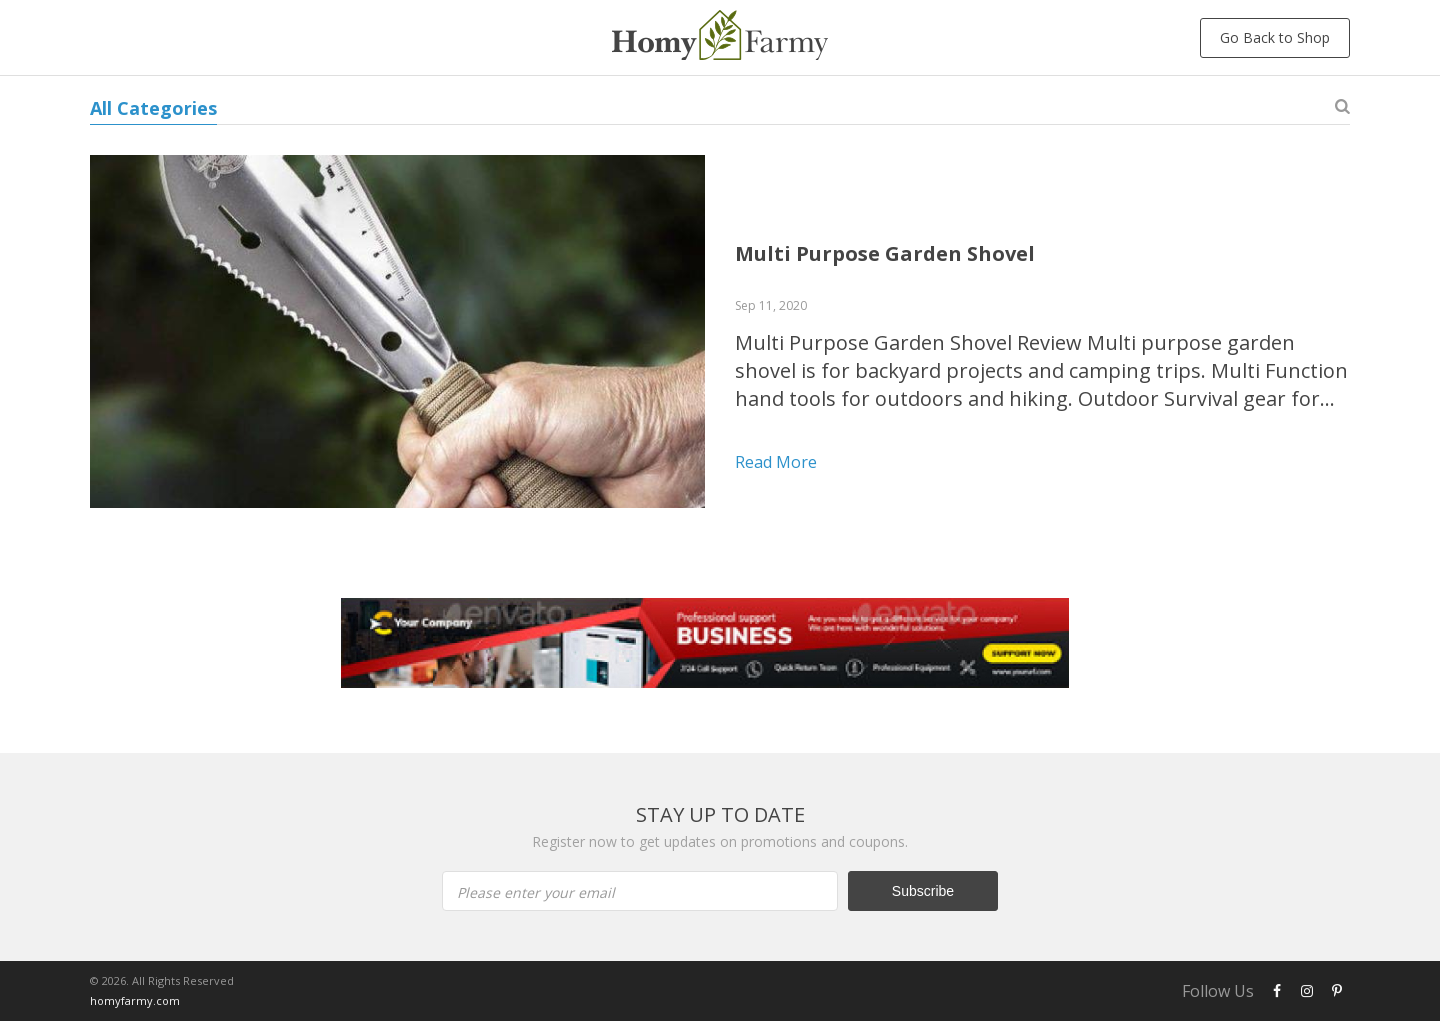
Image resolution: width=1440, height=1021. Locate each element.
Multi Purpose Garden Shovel (885, 253)
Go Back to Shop (1275, 37)
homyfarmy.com (135, 1000)
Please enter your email (536, 892)
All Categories (153, 108)
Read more (776, 462)
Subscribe (923, 891)
